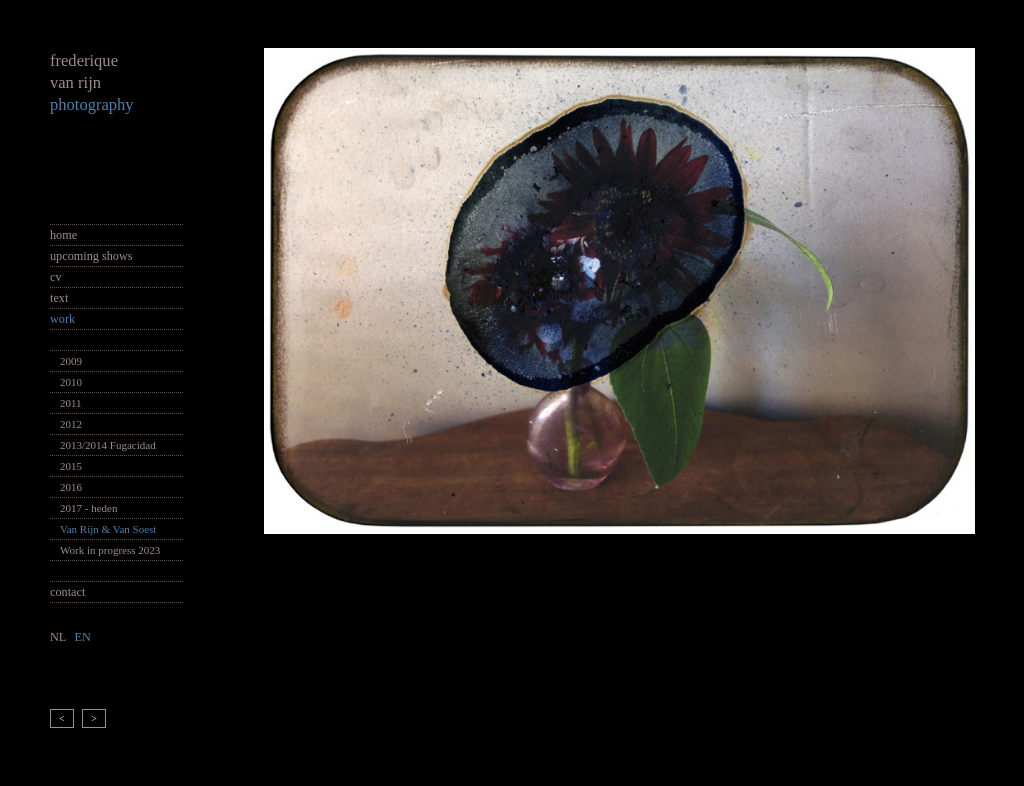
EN (82, 637)
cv (56, 277)
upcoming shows (91, 256)
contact (67, 592)
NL (58, 637)
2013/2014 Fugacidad (108, 445)
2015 (71, 466)
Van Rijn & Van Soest (108, 529)
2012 (71, 424)
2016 (71, 487)
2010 (71, 382)
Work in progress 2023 (110, 550)
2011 (71, 403)
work (62, 319)
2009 (71, 361)
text (59, 298)
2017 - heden (88, 508)
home (63, 235)
